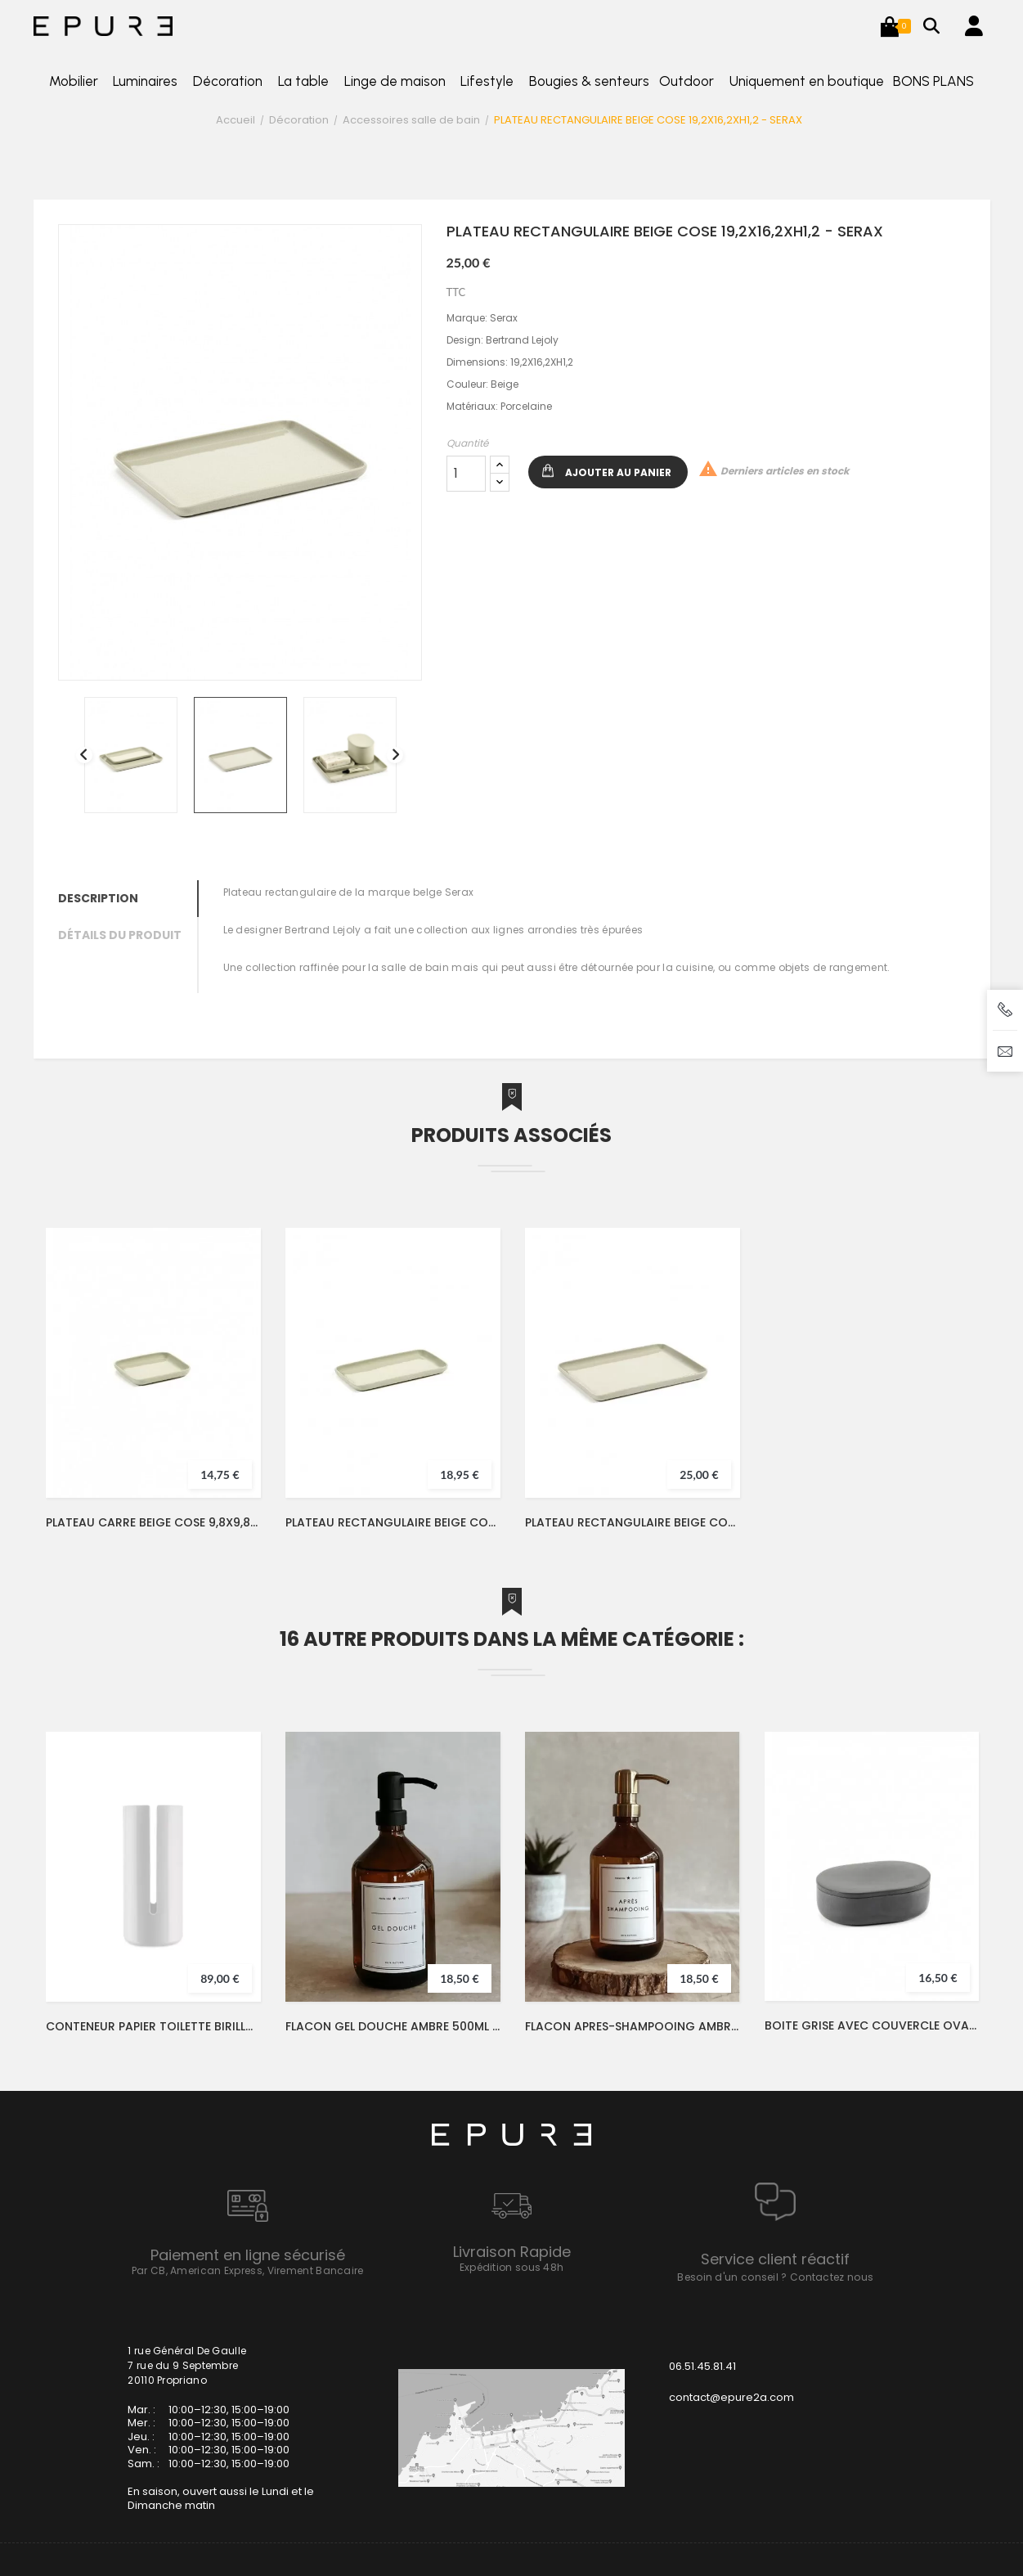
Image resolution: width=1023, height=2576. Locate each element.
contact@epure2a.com (731, 2397)
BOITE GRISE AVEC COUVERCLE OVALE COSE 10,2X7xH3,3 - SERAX (872, 2025)
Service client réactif (775, 2259)
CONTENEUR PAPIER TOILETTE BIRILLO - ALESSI (153, 2026)
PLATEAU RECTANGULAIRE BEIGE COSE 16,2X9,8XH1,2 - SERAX (392, 1522)
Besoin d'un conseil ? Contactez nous (775, 2277)
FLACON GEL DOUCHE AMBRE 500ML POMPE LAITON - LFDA (392, 2026)
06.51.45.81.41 (702, 2366)
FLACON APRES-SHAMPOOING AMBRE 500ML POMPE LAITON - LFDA (632, 2026)
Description (98, 898)
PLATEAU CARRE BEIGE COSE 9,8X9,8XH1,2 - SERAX (153, 1522)
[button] (889, 26)
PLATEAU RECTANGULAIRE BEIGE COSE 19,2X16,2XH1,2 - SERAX (632, 1522)
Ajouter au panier (618, 472)
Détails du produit (120, 935)
